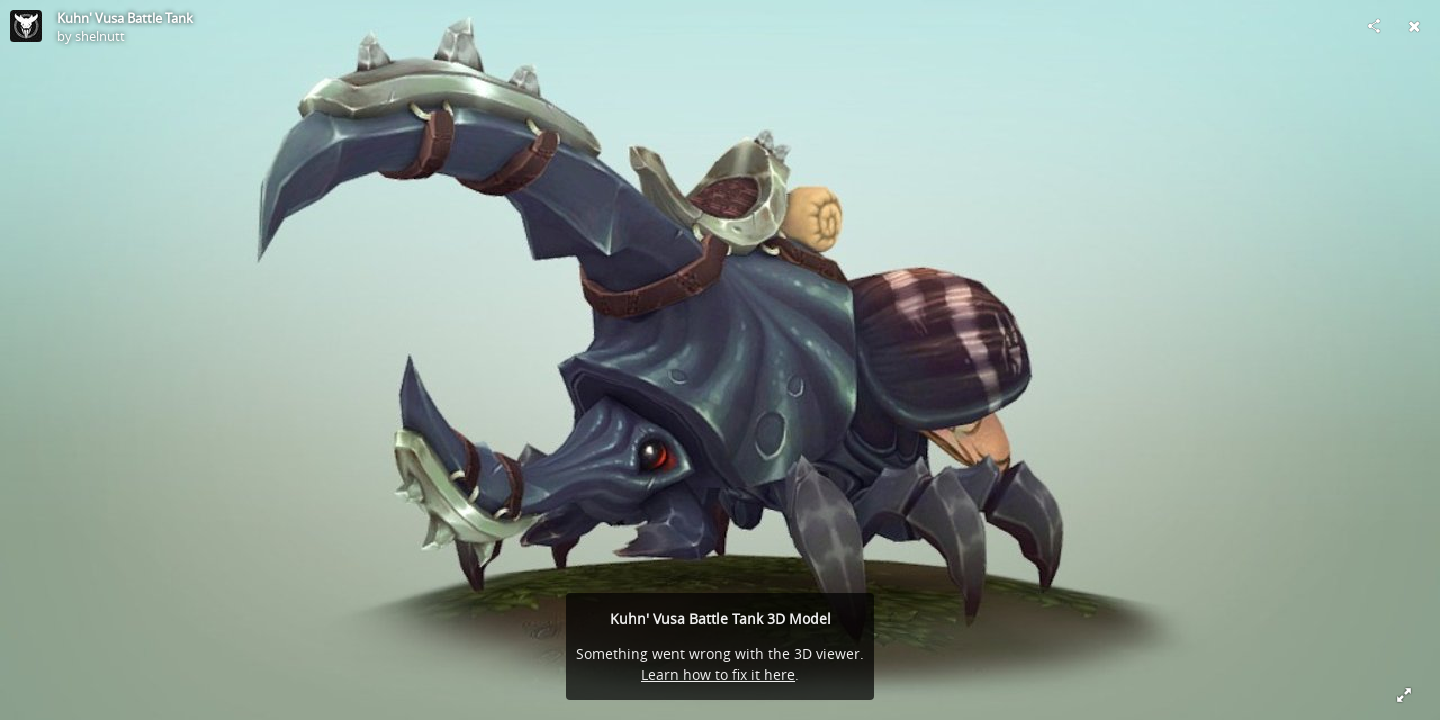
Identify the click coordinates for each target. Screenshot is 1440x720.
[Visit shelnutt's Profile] (26, 26)
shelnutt (100, 36)
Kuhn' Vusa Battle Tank (125, 18)
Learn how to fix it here (718, 674)
